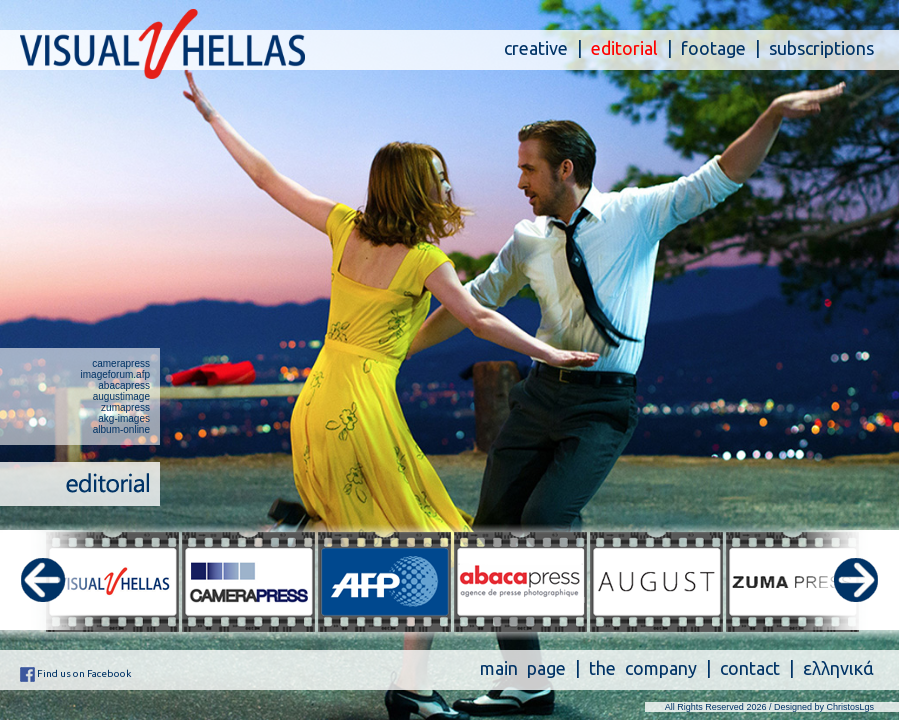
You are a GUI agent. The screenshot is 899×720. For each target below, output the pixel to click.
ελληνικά (838, 668)
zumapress (125, 407)
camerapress (121, 363)
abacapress (124, 385)
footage (713, 48)
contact (750, 668)
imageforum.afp (115, 374)
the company (643, 668)
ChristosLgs (850, 707)
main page (523, 668)
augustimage (121, 396)
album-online (121, 429)
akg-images (124, 418)
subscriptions (821, 48)
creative (536, 48)
